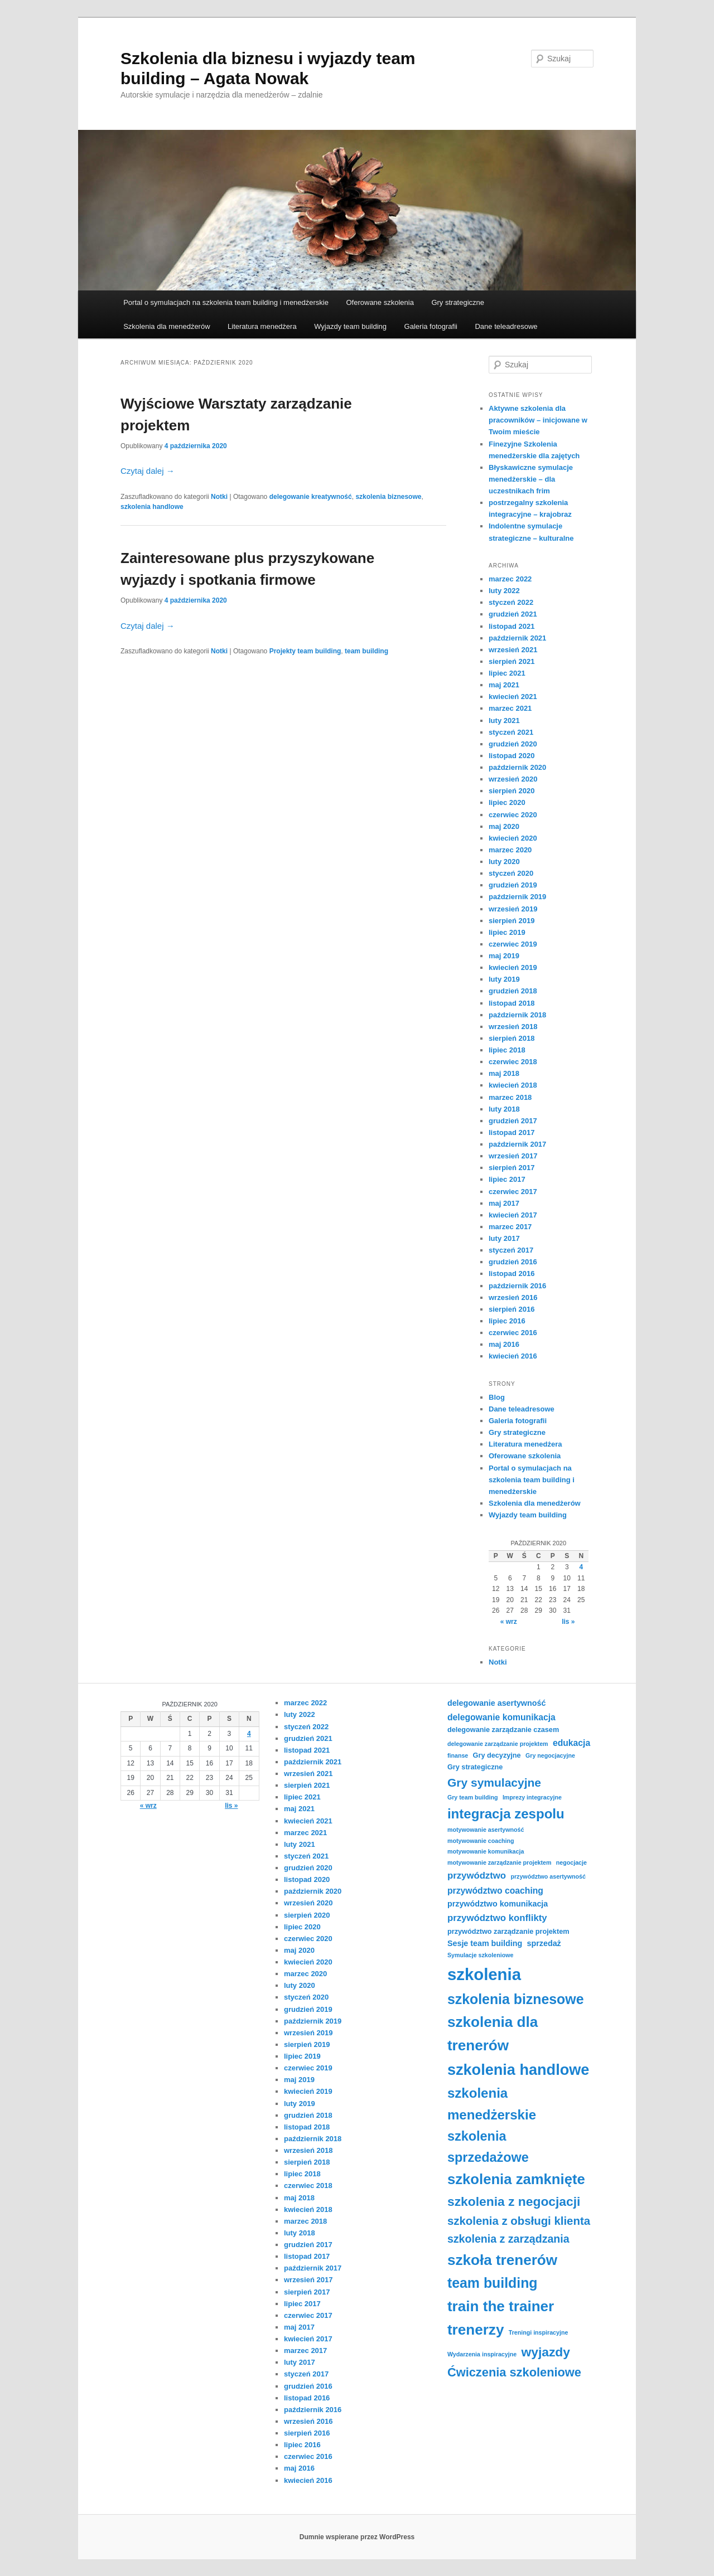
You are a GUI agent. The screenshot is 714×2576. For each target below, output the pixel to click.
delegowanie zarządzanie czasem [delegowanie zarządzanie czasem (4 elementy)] (503, 1730)
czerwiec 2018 (513, 1061)
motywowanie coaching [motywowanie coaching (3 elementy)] (480, 1840)
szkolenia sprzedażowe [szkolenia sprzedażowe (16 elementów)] (488, 2147)
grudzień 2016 (513, 1262)
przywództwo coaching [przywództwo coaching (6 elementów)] (495, 1890)
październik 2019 (517, 896)
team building (366, 651)
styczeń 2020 (511, 873)
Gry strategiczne (457, 302)
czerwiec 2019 (513, 944)
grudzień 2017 (513, 1121)
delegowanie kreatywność (310, 497)
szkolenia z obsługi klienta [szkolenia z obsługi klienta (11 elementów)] (518, 2221)
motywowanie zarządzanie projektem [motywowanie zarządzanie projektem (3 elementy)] (499, 1862)
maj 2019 (504, 956)
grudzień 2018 (513, 991)
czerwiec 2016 (513, 1332)
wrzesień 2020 (513, 779)
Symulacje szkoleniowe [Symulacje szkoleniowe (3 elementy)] (480, 1955)
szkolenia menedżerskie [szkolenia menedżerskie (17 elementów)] (491, 2103)
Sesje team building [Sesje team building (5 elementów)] (484, 1943)
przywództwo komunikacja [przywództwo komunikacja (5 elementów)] (497, 1903)
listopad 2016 (511, 1273)
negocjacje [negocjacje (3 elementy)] (571, 1862)
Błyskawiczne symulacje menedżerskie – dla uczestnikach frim (531, 479)
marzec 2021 (510, 708)
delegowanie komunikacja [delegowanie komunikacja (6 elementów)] (501, 1717)
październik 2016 (517, 1286)
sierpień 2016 (511, 1309)
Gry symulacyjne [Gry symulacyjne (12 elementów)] (494, 1782)
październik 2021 (517, 638)
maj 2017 (504, 1203)
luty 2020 (504, 861)
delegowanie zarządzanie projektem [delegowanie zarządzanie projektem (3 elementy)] (497, 1743)
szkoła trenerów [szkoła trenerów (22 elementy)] (502, 2260)
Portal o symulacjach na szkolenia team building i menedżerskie (226, 302)
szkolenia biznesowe (388, 497)
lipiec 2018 (507, 1050)
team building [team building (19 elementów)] (492, 2283)
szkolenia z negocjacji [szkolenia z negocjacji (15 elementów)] (514, 2201)
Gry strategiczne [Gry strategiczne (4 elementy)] (475, 1767)
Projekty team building (305, 651)
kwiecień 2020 (513, 838)
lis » (568, 1622)
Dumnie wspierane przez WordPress (357, 2537)
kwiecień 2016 (513, 1356)
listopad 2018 (511, 1003)
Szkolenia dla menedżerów (166, 326)
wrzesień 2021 (513, 650)
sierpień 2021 (511, 661)
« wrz (508, 1622)
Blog (497, 1397)
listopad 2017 (511, 1132)
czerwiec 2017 (513, 1191)
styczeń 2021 (511, 732)
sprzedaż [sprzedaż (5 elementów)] (544, 1943)
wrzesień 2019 (513, 909)
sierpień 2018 (511, 1038)
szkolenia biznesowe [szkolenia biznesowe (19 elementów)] (515, 1999)
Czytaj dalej (147, 471)
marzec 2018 (510, 1097)
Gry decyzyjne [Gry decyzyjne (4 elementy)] (497, 1755)
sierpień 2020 (511, 791)
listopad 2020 (511, 755)
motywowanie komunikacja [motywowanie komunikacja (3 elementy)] (485, 1851)
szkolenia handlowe (152, 507)
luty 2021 (504, 720)
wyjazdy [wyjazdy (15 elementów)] (545, 2352)
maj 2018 (504, 1073)
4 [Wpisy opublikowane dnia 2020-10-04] (581, 1567)
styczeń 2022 (511, 602)
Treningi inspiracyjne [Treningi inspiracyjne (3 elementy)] (538, 2332)
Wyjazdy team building (350, 326)
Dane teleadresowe (506, 326)
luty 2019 (504, 979)
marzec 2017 (510, 1226)
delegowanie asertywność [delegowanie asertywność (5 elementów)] (496, 1703)
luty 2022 (504, 590)
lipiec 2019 (507, 932)
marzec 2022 (510, 579)
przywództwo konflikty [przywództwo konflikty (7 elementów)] (497, 1918)
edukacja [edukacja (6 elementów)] (571, 1743)
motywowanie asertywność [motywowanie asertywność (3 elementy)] (485, 1829)
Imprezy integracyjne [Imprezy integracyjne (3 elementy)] (532, 1797)
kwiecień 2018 (513, 1085)
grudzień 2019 (513, 885)
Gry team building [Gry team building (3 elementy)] (472, 1797)
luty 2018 (504, 1109)
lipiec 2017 (507, 1179)
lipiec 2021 (507, 673)
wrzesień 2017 (513, 1156)
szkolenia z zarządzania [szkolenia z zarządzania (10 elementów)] (508, 2239)
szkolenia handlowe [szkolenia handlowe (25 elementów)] (518, 2069)
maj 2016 (504, 1344)
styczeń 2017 (511, 1250)
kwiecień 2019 (513, 967)
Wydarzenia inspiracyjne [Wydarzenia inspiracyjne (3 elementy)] (482, 2354)
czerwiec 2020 (513, 815)
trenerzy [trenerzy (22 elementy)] (475, 2329)
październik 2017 (517, 1144)
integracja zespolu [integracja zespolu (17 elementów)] (506, 1813)
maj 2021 (504, 685)
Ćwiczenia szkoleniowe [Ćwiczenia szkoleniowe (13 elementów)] (514, 2372)
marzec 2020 (510, 850)
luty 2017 (504, 1238)
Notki (219, 497)
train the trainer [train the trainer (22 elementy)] (500, 2306)
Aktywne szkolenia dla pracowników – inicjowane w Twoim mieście (538, 420)
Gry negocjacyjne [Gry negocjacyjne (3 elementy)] (550, 1755)
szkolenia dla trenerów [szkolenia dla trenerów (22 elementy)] (492, 2034)
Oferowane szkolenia (379, 302)
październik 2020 (517, 767)
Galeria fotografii (430, 326)
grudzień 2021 (513, 614)
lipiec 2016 (507, 1321)
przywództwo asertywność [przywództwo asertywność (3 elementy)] (547, 1876)
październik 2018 (517, 1015)
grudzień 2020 (513, 744)
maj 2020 (504, 826)
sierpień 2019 (511, 920)
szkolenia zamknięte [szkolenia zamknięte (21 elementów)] (516, 2179)
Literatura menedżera (262, 326)
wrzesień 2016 (513, 1297)
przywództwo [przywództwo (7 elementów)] (476, 1875)
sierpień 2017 (511, 1167)
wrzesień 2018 (513, 1026)
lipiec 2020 (507, 802)
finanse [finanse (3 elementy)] (457, 1755)
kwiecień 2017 (513, 1215)
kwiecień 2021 (513, 696)
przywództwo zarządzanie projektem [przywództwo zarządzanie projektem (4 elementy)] (508, 1931)
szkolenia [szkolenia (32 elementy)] (484, 1974)
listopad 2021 (511, 626)
